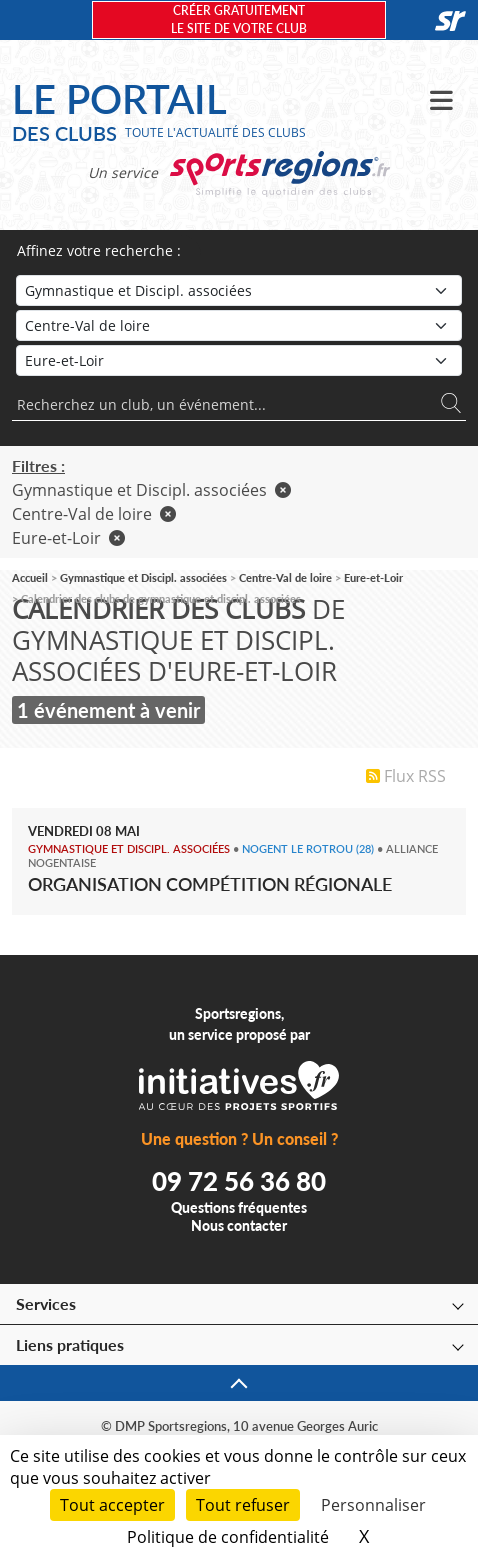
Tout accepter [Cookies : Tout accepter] (112, 1505)
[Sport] (239, 290)
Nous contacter (239, 1225)
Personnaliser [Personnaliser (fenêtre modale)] (373, 1505)
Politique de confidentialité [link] (228, 1537)
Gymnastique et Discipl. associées (151, 490)
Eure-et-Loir (68, 538)
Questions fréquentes (239, 1207)
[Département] (239, 360)
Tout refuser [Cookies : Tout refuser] (243, 1505)
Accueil (30, 577)
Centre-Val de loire (94, 514)
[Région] (239, 325)
